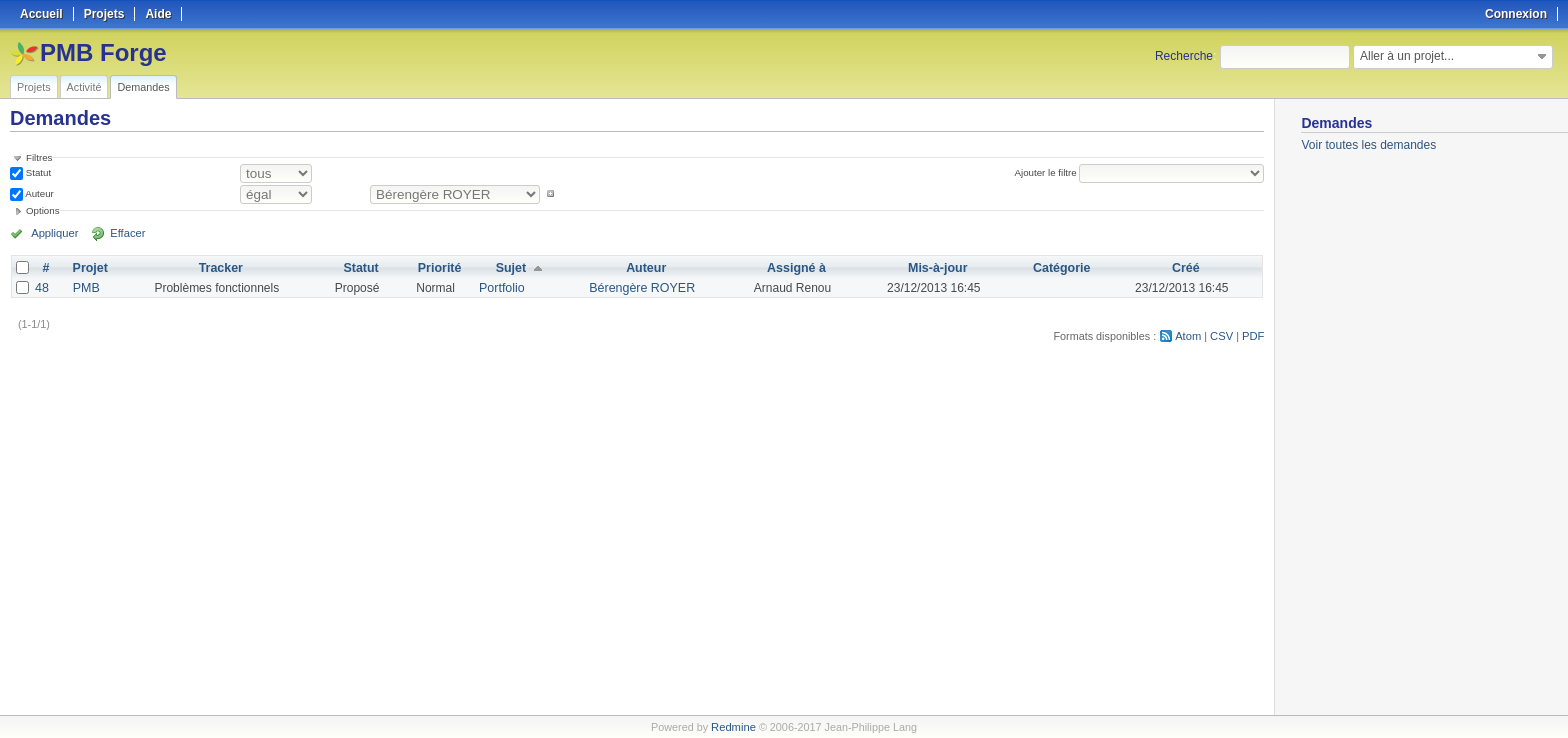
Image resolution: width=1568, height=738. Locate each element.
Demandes (143, 87)
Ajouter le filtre (1047, 172)
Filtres (39, 157)
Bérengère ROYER (640, 288)
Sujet (511, 268)
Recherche (1184, 56)
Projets (34, 87)
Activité (84, 87)
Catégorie (1060, 268)
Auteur (38, 193)
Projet (89, 268)
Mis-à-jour (936, 268)
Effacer (121, 233)
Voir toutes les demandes (1368, 145)
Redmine (733, 727)
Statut (37, 172)
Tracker (220, 268)
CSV (1223, 336)
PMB (85, 288)
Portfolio (502, 288)
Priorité (441, 268)
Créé (1184, 268)
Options (43, 210)
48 (41, 288)
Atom (1190, 336)
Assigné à (793, 268)
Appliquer (53, 233)
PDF (1254, 336)
